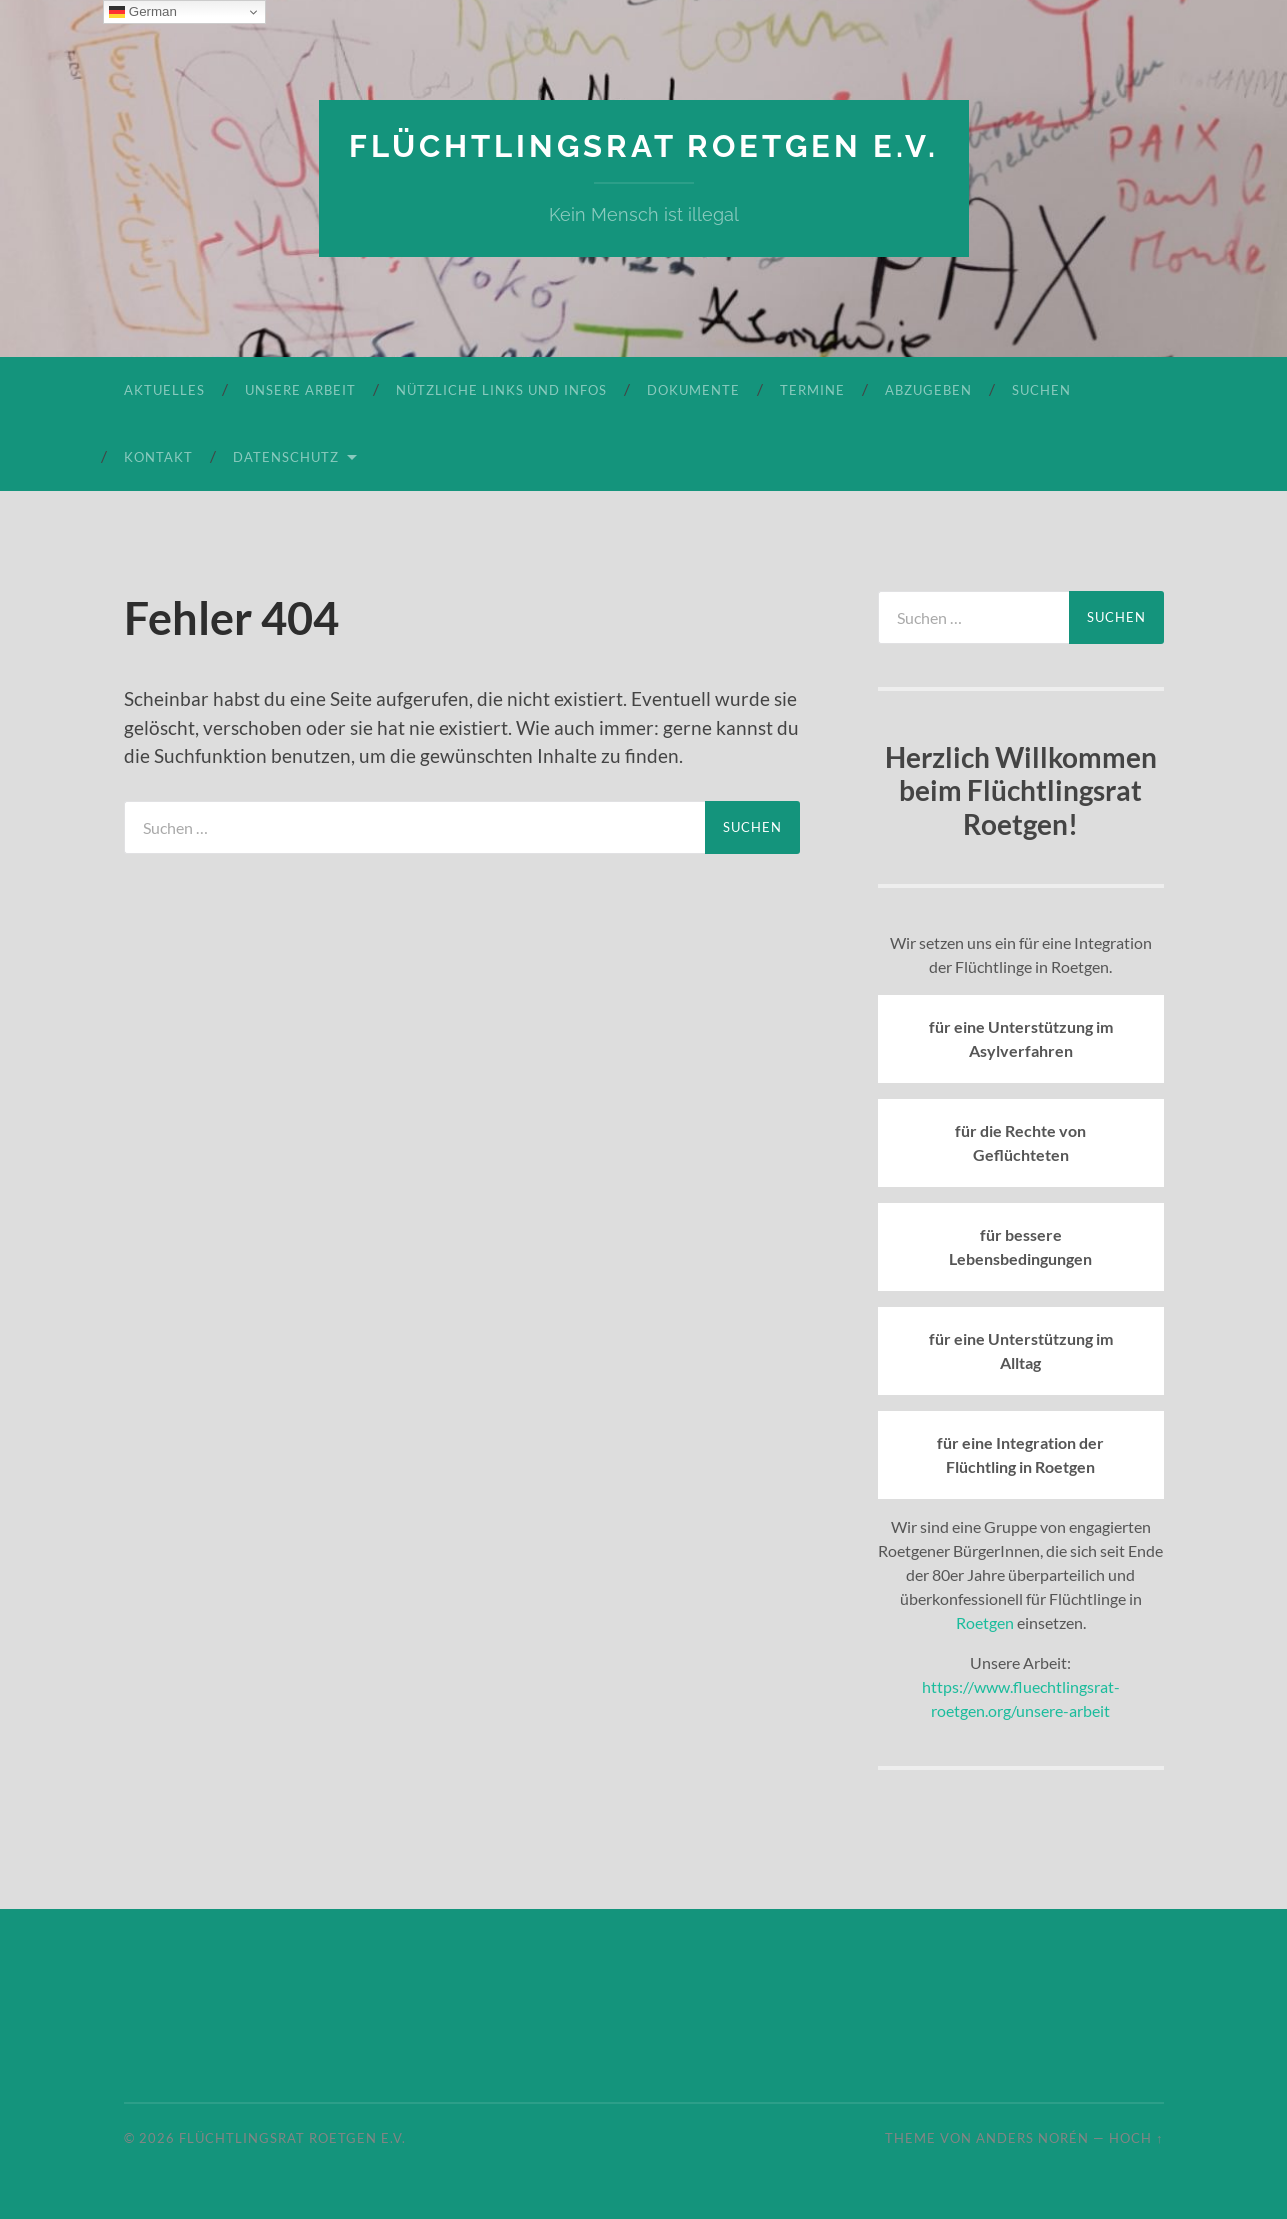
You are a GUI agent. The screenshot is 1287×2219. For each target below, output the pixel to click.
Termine (812, 389)
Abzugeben (928, 389)
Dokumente (693, 389)
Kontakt (158, 456)
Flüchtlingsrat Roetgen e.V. (643, 145)
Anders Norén (1032, 2138)
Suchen (1041, 389)
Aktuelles (164, 389)
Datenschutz (286, 456)
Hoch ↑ (1136, 2138)
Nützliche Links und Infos (501, 389)
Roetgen (985, 1621)
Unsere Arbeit (300, 389)
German (143, 12)
